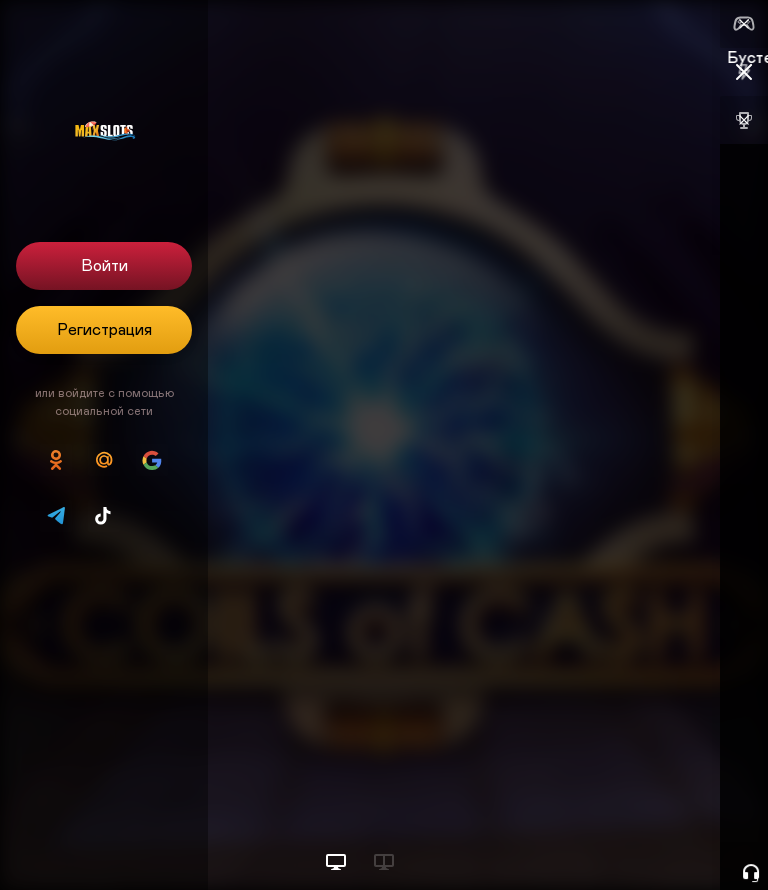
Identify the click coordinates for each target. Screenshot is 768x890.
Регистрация (104, 330)
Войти (104, 266)
